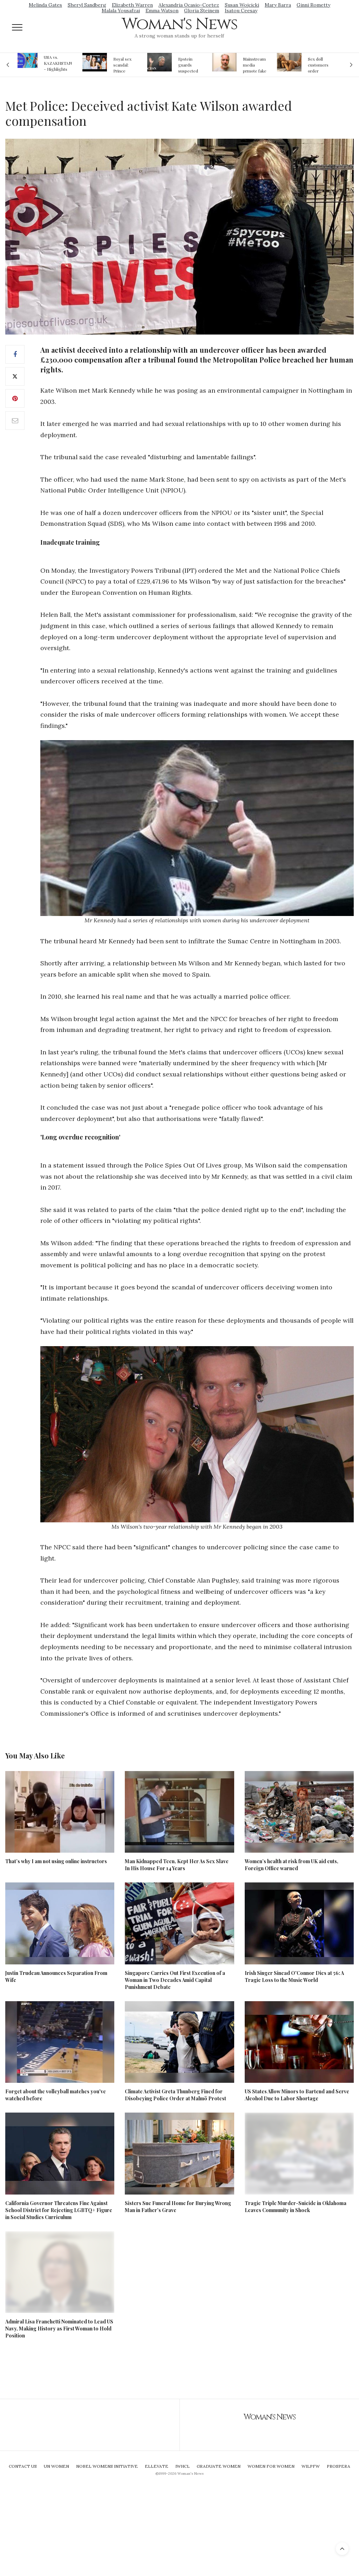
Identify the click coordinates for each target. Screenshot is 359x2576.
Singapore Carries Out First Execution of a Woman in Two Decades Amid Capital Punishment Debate (175, 1980)
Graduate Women (219, 2466)
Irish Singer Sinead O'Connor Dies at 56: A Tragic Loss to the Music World (294, 1976)
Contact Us (23, 2466)
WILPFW (311, 2466)
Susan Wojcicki (242, 4)
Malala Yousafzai (121, 10)
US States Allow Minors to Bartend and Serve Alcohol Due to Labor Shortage (297, 2095)
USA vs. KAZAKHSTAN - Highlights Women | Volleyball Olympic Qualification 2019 (58, 63)
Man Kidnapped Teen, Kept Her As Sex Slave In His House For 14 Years (177, 1865)
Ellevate (156, 2466)
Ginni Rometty (313, 4)
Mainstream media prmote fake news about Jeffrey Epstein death (254, 65)
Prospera (338, 2466)
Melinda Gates (45, 4)
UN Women (56, 2466)
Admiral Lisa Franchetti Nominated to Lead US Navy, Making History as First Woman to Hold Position (59, 2328)
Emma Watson (161, 10)
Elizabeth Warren (132, 4)
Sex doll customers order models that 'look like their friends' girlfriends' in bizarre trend (319, 65)
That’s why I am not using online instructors (56, 1861)
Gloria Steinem (201, 10)
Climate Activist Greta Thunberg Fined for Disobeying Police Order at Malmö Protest (175, 2095)
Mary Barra (278, 4)
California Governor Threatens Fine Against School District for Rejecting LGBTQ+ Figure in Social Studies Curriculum (58, 2210)
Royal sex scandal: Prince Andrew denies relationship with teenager (124, 65)
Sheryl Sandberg (87, 4)
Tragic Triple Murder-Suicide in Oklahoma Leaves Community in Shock (295, 2206)
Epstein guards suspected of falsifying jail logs (189, 65)
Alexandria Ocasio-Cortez (188, 4)
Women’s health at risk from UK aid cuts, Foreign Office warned (291, 1865)
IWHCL (182, 2466)
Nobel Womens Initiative (107, 2466)
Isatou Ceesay (241, 10)
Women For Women (271, 2466)
